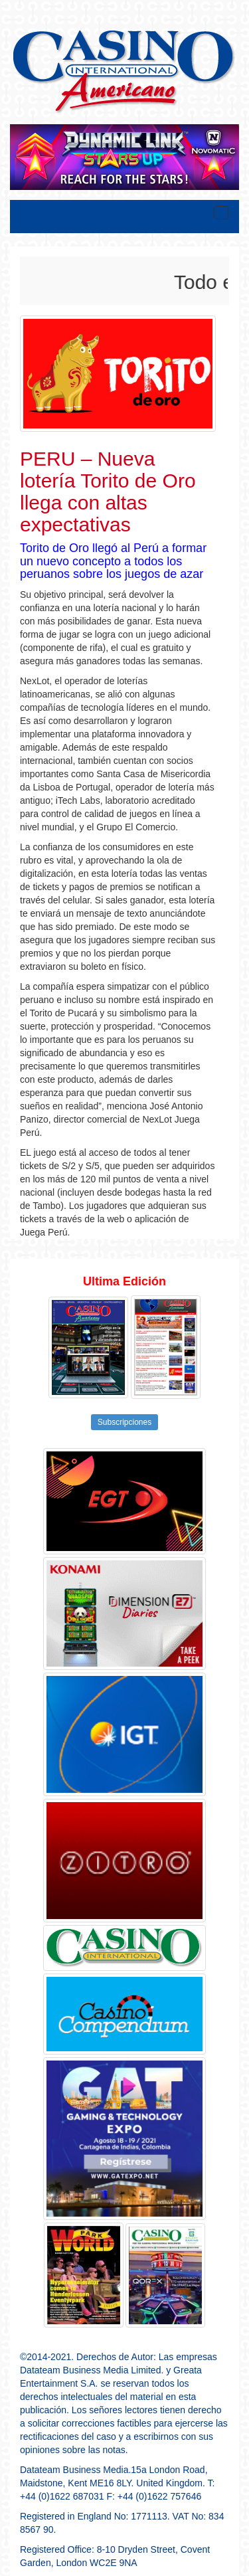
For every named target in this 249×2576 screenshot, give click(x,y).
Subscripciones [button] (124, 1422)
